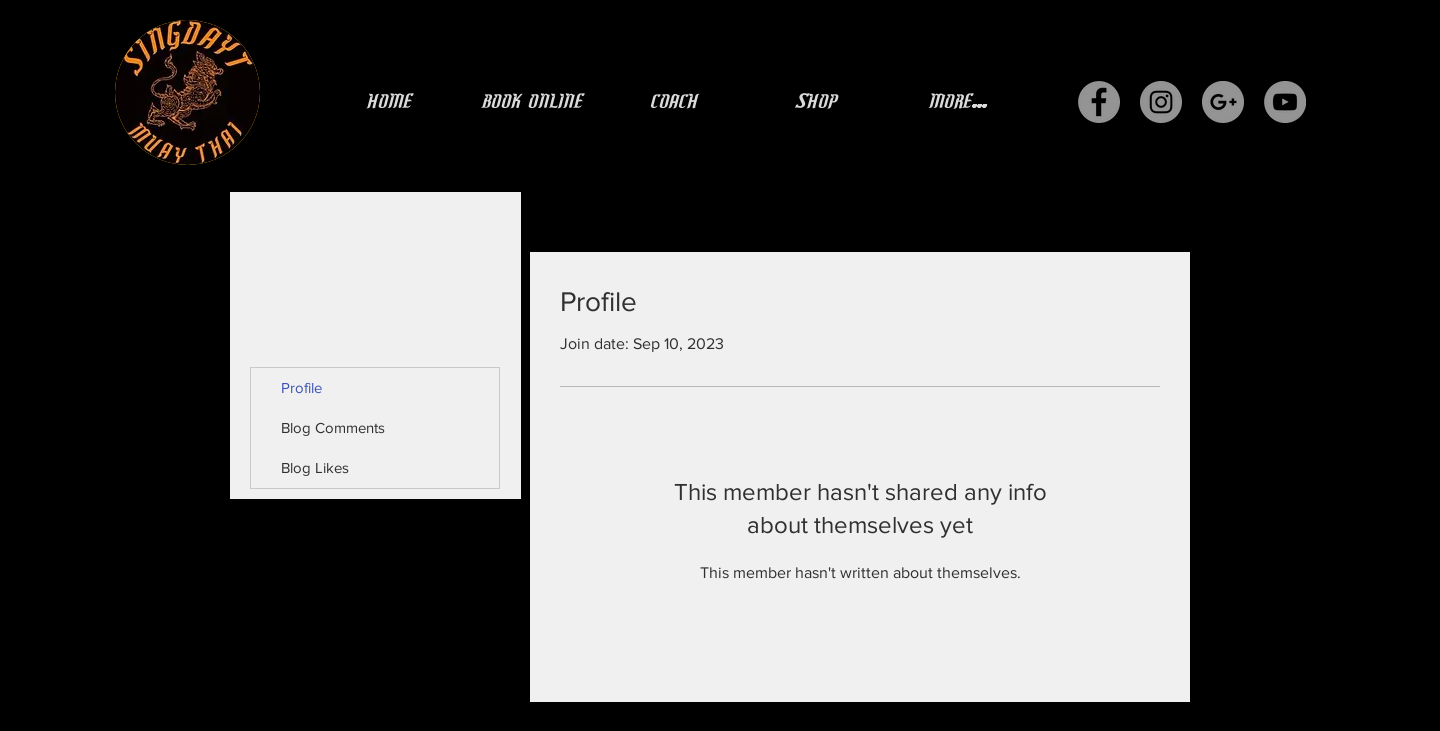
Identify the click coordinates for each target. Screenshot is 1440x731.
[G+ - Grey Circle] (1223, 102)
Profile (301, 387)
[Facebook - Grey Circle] (1099, 102)
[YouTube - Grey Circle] (1285, 102)
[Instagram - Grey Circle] (1161, 102)
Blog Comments (333, 427)
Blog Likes (315, 467)
